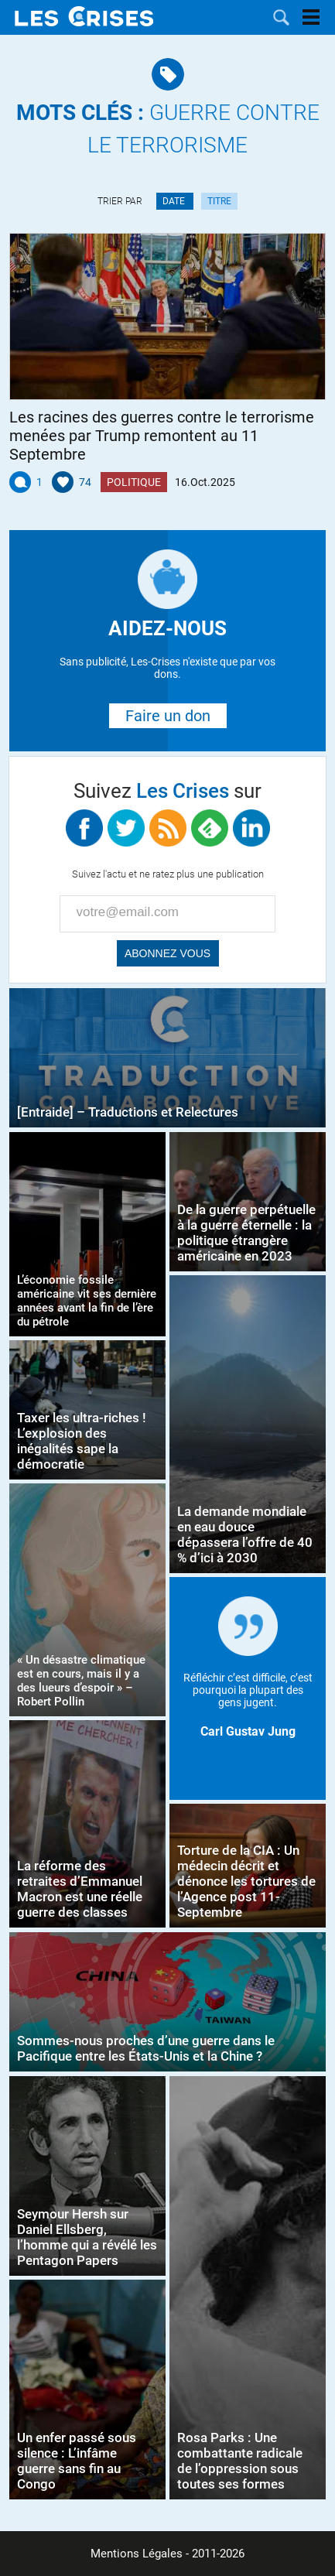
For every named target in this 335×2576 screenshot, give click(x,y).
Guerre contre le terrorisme (168, 129)
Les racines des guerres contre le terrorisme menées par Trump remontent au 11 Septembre (161, 436)
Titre (219, 201)
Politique (134, 482)
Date (174, 201)
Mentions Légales (137, 2554)
